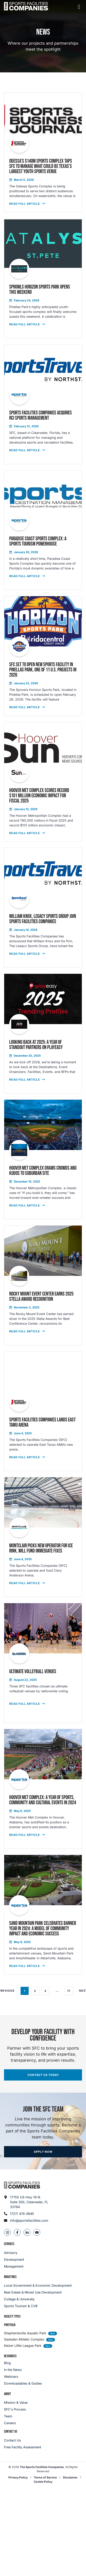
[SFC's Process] (16, 2409)
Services (9, 2244)
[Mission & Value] (16, 2402)
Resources (10, 2356)
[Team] (16, 2416)
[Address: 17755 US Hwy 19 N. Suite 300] (26, 2202)
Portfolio (9, 2325)
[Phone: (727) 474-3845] (26, 2213)
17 (70, 1989)
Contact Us (10, 2431)
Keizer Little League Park (22, 2346)
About (7, 2394)
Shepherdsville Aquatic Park (25, 2333)
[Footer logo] (22, 2185)
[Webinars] (23, 2376)
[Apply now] (43, 2151)
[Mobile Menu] (79, 7)
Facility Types (12, 2316)
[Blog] (23, 2362)
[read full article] (43, 152)
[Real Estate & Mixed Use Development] (43, 2292)
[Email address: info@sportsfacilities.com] (26, 2220)
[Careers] (16, 2423)
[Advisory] (14, 2252)
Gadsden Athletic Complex (24, 2339)
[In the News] (23, 2369)
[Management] (14, 2266)
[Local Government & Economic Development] (43, 2285)
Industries (10, 2277)
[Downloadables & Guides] (23, 2383)
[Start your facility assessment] (43, 2075)
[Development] (14, 2259)
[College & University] (43, 2299)
